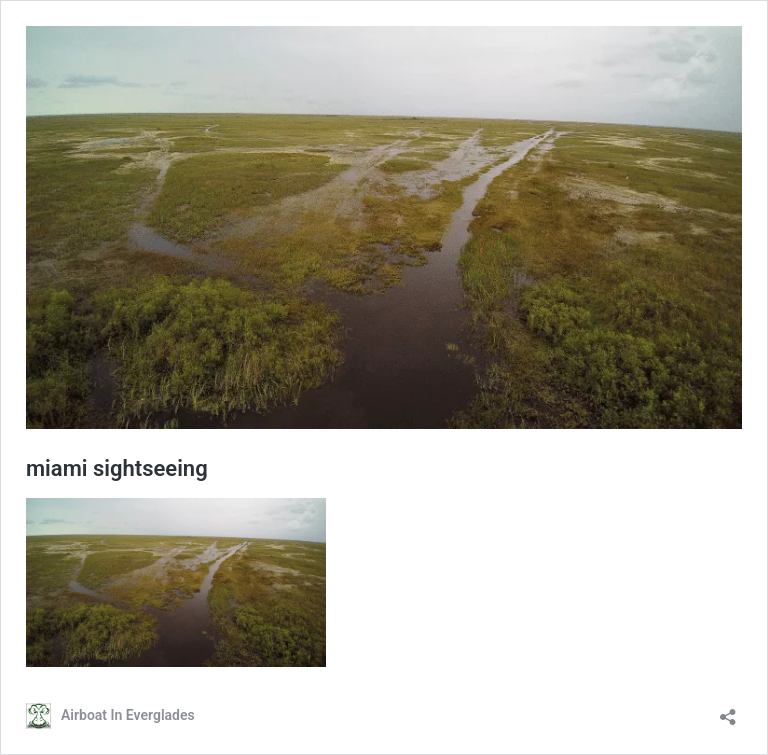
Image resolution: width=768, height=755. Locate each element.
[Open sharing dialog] (728, 710)
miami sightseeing (117, 468)
